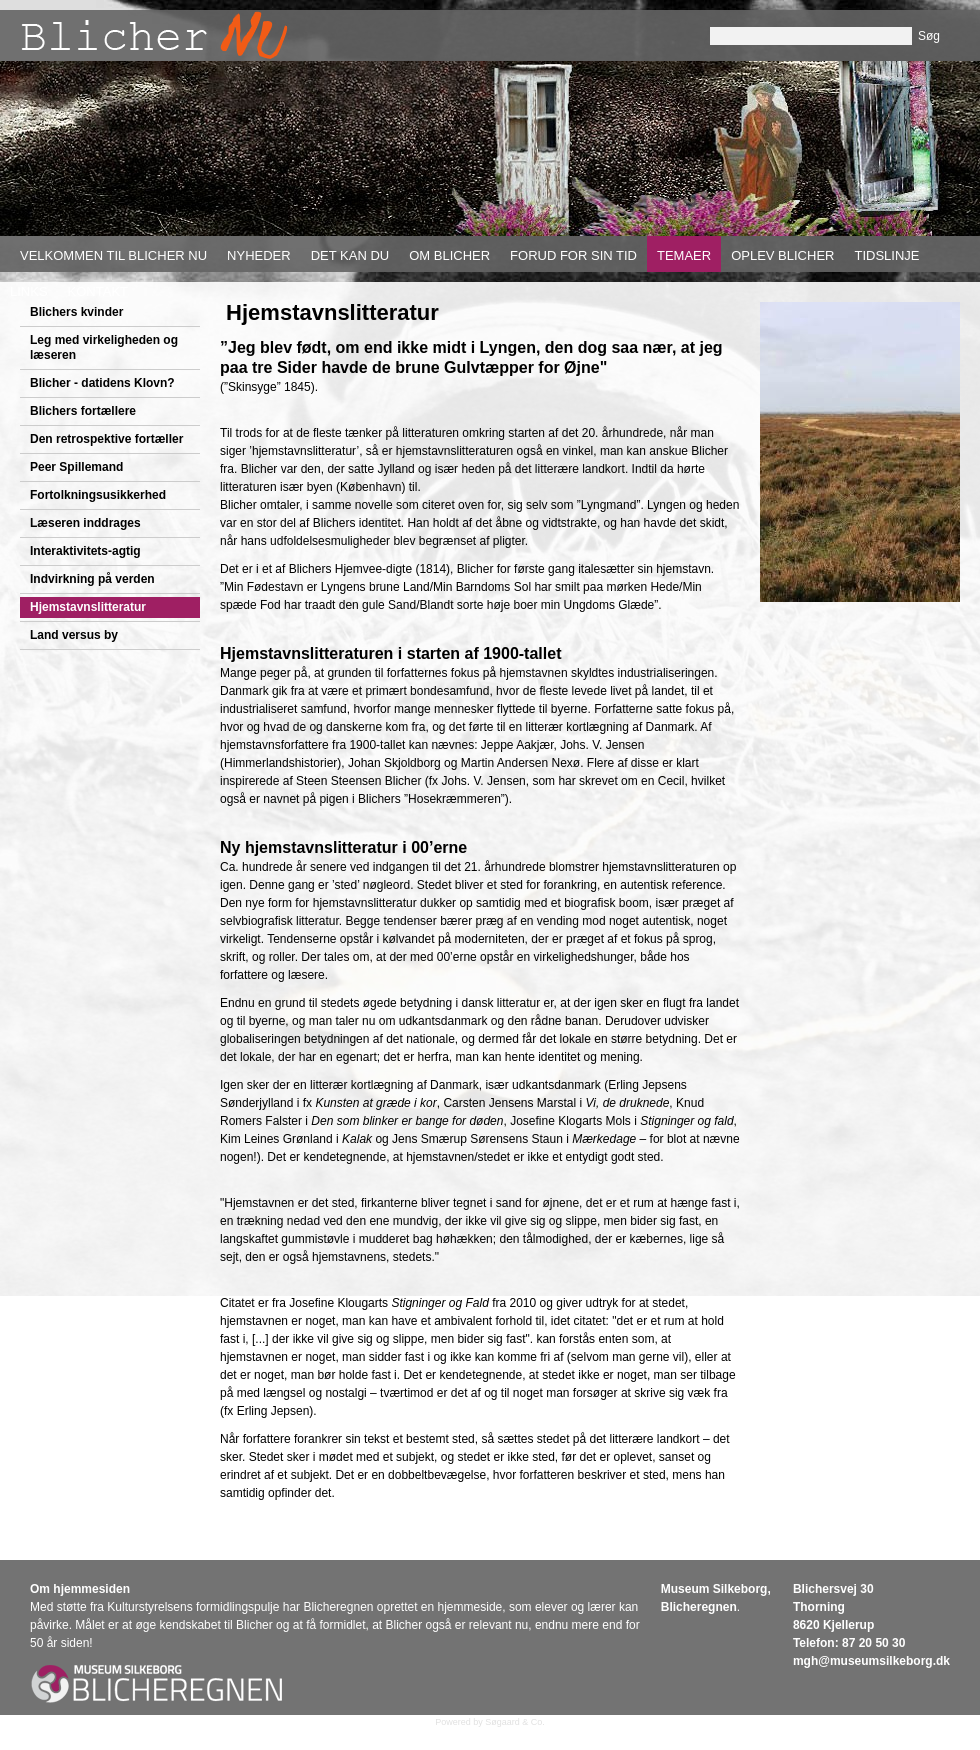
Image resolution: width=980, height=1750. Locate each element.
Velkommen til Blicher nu (113, 255)
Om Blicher (449, 255)
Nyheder (259, 255)
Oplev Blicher (782, 255)
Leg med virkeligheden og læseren (104, 347)
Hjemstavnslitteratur (88, 607)
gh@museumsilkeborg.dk (877, 1661)
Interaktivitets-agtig (85, 551)
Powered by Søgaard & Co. (490, 1722)
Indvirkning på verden (92, 579)
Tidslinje (886, 255)
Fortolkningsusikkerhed (98, 495)
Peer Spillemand (76, 467)
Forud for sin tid (573, 255)
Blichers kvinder (76, 312)
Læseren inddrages (85, 523)
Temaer (684, 255)
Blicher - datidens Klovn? (102, 383)
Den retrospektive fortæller (106, 439)
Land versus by (74, 635)
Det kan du (350, 255)
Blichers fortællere (83, 411)
